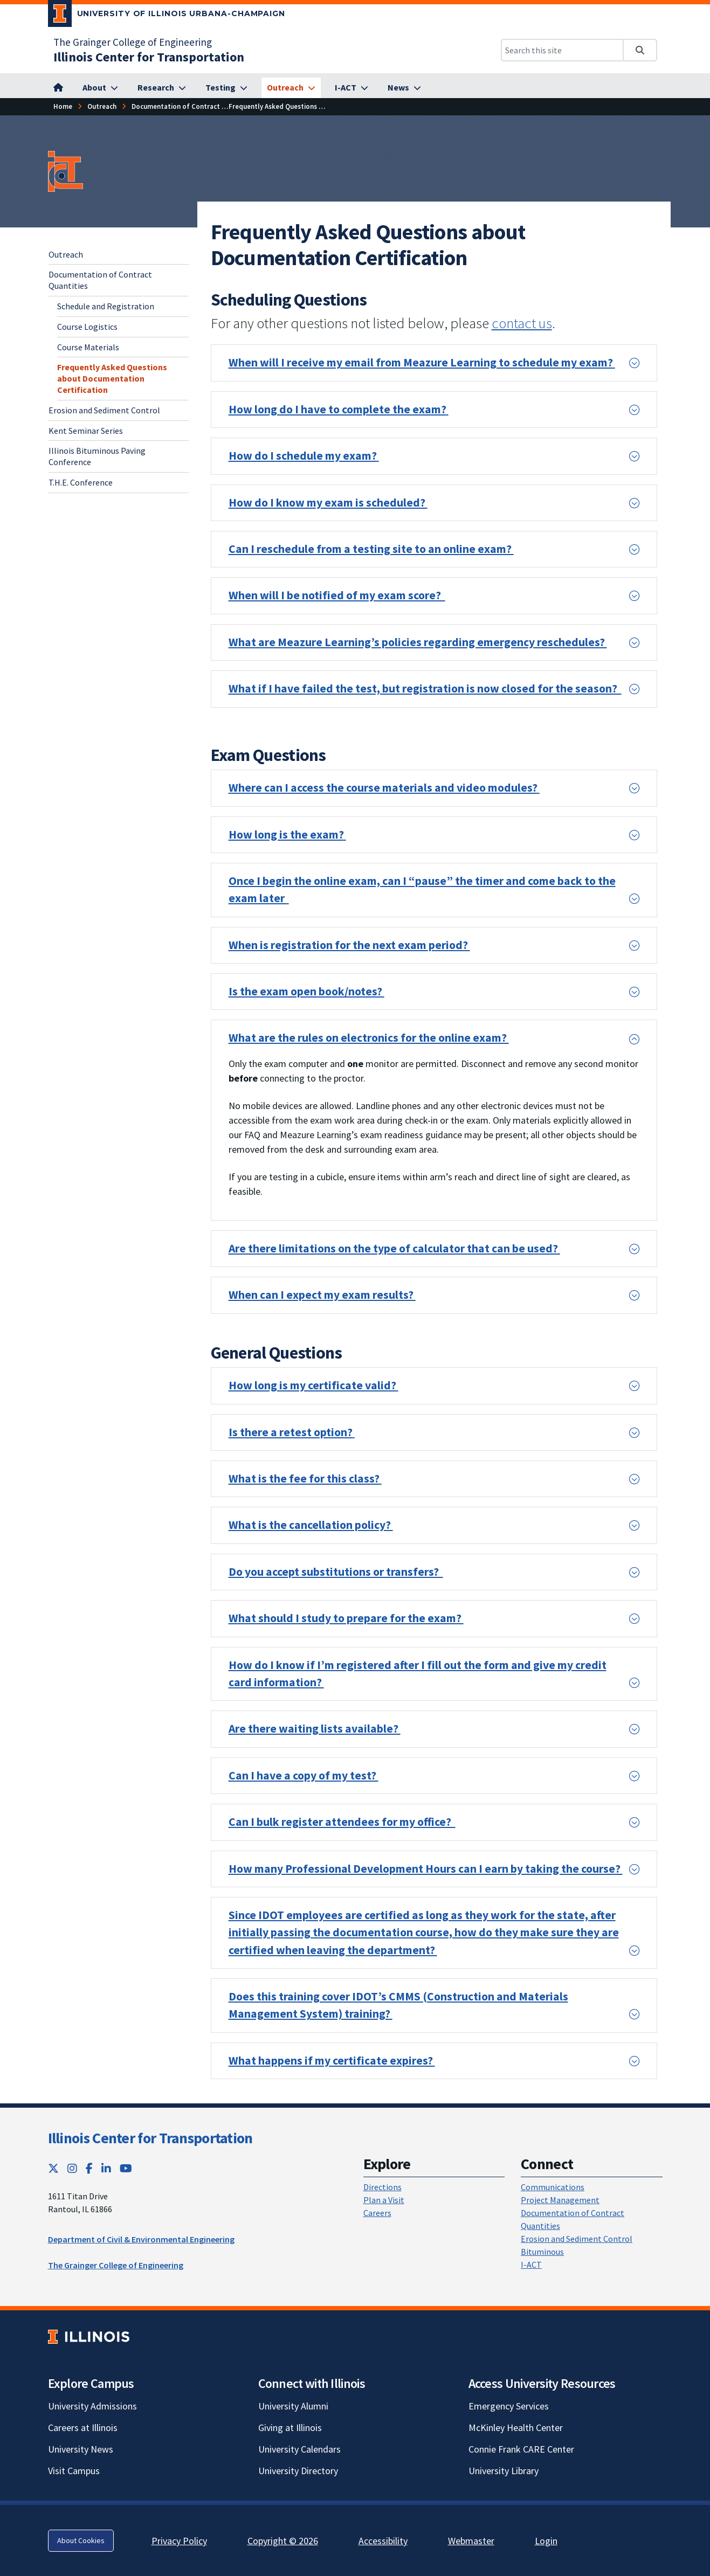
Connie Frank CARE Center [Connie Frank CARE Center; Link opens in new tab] (521, 2449)
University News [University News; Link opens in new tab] (80, 2449)
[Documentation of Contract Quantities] (193, 106)
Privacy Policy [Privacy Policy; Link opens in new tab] (179, 2541)
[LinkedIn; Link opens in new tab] (106, 2168)
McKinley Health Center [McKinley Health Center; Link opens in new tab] (515, 2427)
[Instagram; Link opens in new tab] (72, 2168)
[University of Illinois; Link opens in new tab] (88, 2336)
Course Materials (88, 347)
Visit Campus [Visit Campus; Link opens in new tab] (74, 2470)
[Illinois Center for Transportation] (148, 57)
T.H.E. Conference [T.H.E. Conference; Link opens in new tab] (81, 482)
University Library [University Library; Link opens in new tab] (503, 2470)
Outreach (66, 254)
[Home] (62, 106)
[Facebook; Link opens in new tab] (89, 2168)
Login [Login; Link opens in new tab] (546, 2541)
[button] (434, 363)
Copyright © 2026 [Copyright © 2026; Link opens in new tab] (282, 2541)
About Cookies (81, 2540)
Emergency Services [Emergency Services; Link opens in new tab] (508, 2406)
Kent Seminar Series (86, 430)
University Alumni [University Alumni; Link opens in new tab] (293, 2406)
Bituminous (542, 2251)
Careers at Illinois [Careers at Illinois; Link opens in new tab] (83, 2427)
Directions (382, 2187)
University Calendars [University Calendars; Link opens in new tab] (299, 2449)
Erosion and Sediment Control (104, 410)
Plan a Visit (383, 2199)
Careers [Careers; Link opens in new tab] (377, 2212)
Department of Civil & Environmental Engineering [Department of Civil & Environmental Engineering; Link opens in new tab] (141, 2239)
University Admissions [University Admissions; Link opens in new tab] (92, 2406)
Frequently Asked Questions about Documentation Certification (112, 378)
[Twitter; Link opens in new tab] (53, 2168)
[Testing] (226, 88)
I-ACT (531, 2264)
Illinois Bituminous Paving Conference (97, 456)
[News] (404, 88)
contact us (522, 323)
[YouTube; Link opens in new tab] (126, 2168)
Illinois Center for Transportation (150, 2138)
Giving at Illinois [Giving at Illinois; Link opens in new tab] (290, 2427)
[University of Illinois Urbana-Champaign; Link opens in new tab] (167, 15)
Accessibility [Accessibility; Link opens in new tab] (383, 2541)
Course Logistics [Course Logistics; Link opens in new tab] (87, 326)
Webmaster (471, 2541)
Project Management (560, 2199)
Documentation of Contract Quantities (100, 280)
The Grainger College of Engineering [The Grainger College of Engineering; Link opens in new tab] (132, 42)
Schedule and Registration (105, 306)
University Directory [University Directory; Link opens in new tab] (298, 2470)
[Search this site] (562, 50)
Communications (552, 2187)
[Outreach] (291, 88)
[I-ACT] (351, 88)
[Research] (161, 88)
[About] (100, 88)
